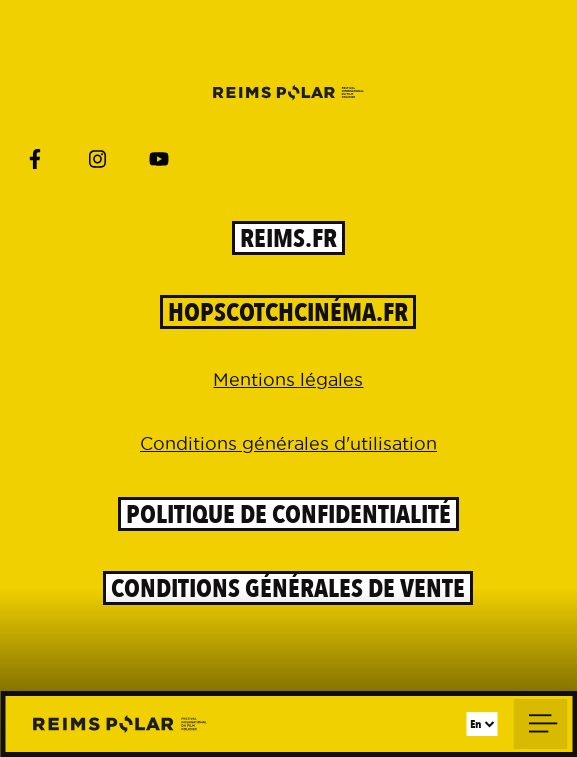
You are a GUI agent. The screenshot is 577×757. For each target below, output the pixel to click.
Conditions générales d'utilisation (288, 443)
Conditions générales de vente (288, 588)
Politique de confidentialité (288, 514)
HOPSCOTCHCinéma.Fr (288, 312)
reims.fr (288, 238)
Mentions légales (288, 379)
